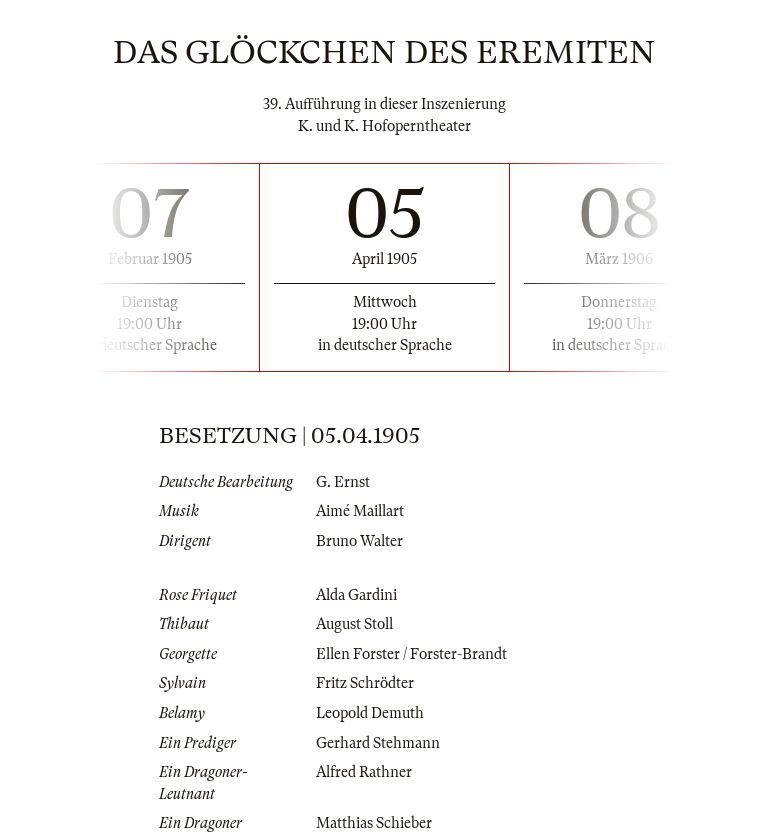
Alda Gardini (356, 595)
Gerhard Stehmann (378, 743)
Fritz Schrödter (365, 683)
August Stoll (354, 624)
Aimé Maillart (360, 511)
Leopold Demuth (370, 713)
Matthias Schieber (374, 823)
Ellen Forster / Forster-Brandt (411, 654)
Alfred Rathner (364, 772)
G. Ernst (343, 482)
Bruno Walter (359, 541)
